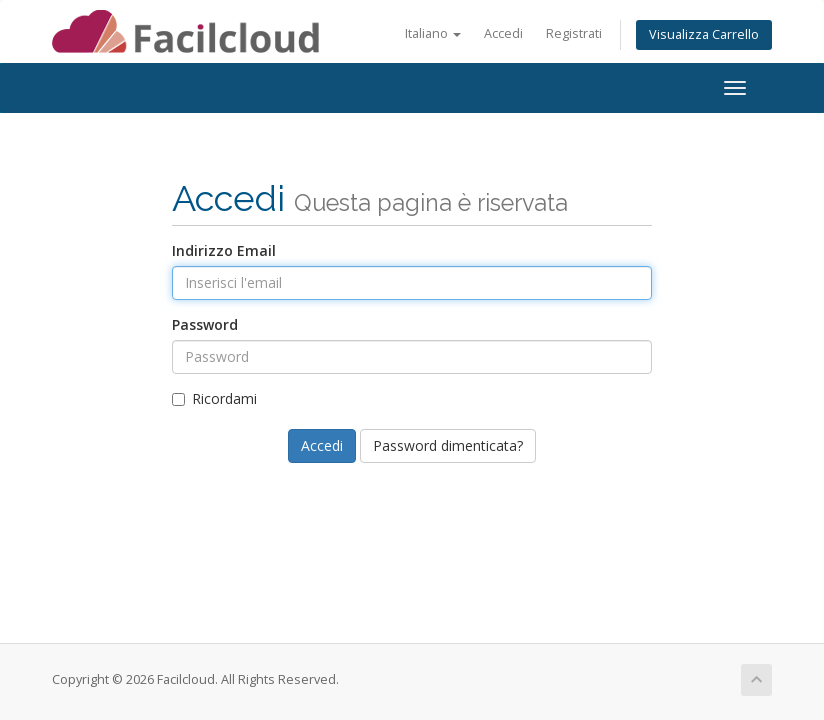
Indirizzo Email (224, 250)
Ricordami (214, 398)
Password (205, 324)
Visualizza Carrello (704, 34)
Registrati (574, 33)
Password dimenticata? (448, 445)
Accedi (503, 33)
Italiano (433, 33)
